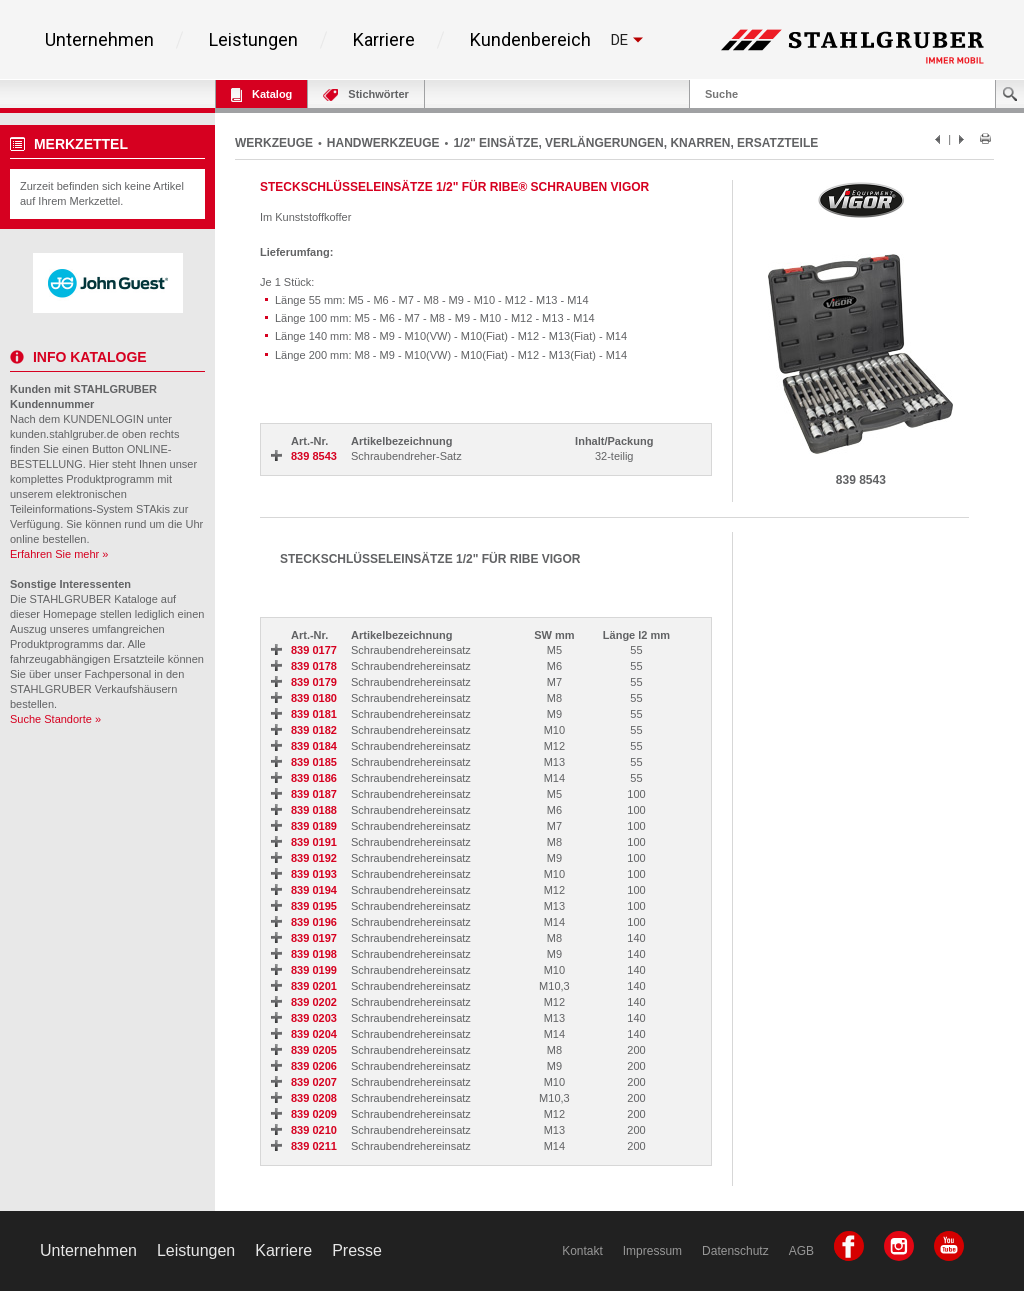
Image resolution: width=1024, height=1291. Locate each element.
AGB (801, 1251)
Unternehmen (99, 40)
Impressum (652, 1251)
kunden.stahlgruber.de (64, 434)
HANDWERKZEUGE (383, 143)
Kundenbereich (530, 40)
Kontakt (582, 1251)
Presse (357, 1250)
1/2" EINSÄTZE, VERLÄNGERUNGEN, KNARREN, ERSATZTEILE (635, 143)
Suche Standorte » (55, 719)
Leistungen (253, 40)
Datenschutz (735, 1251)
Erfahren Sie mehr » (59, 554)
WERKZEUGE (274, 143)
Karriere (384, 40)
